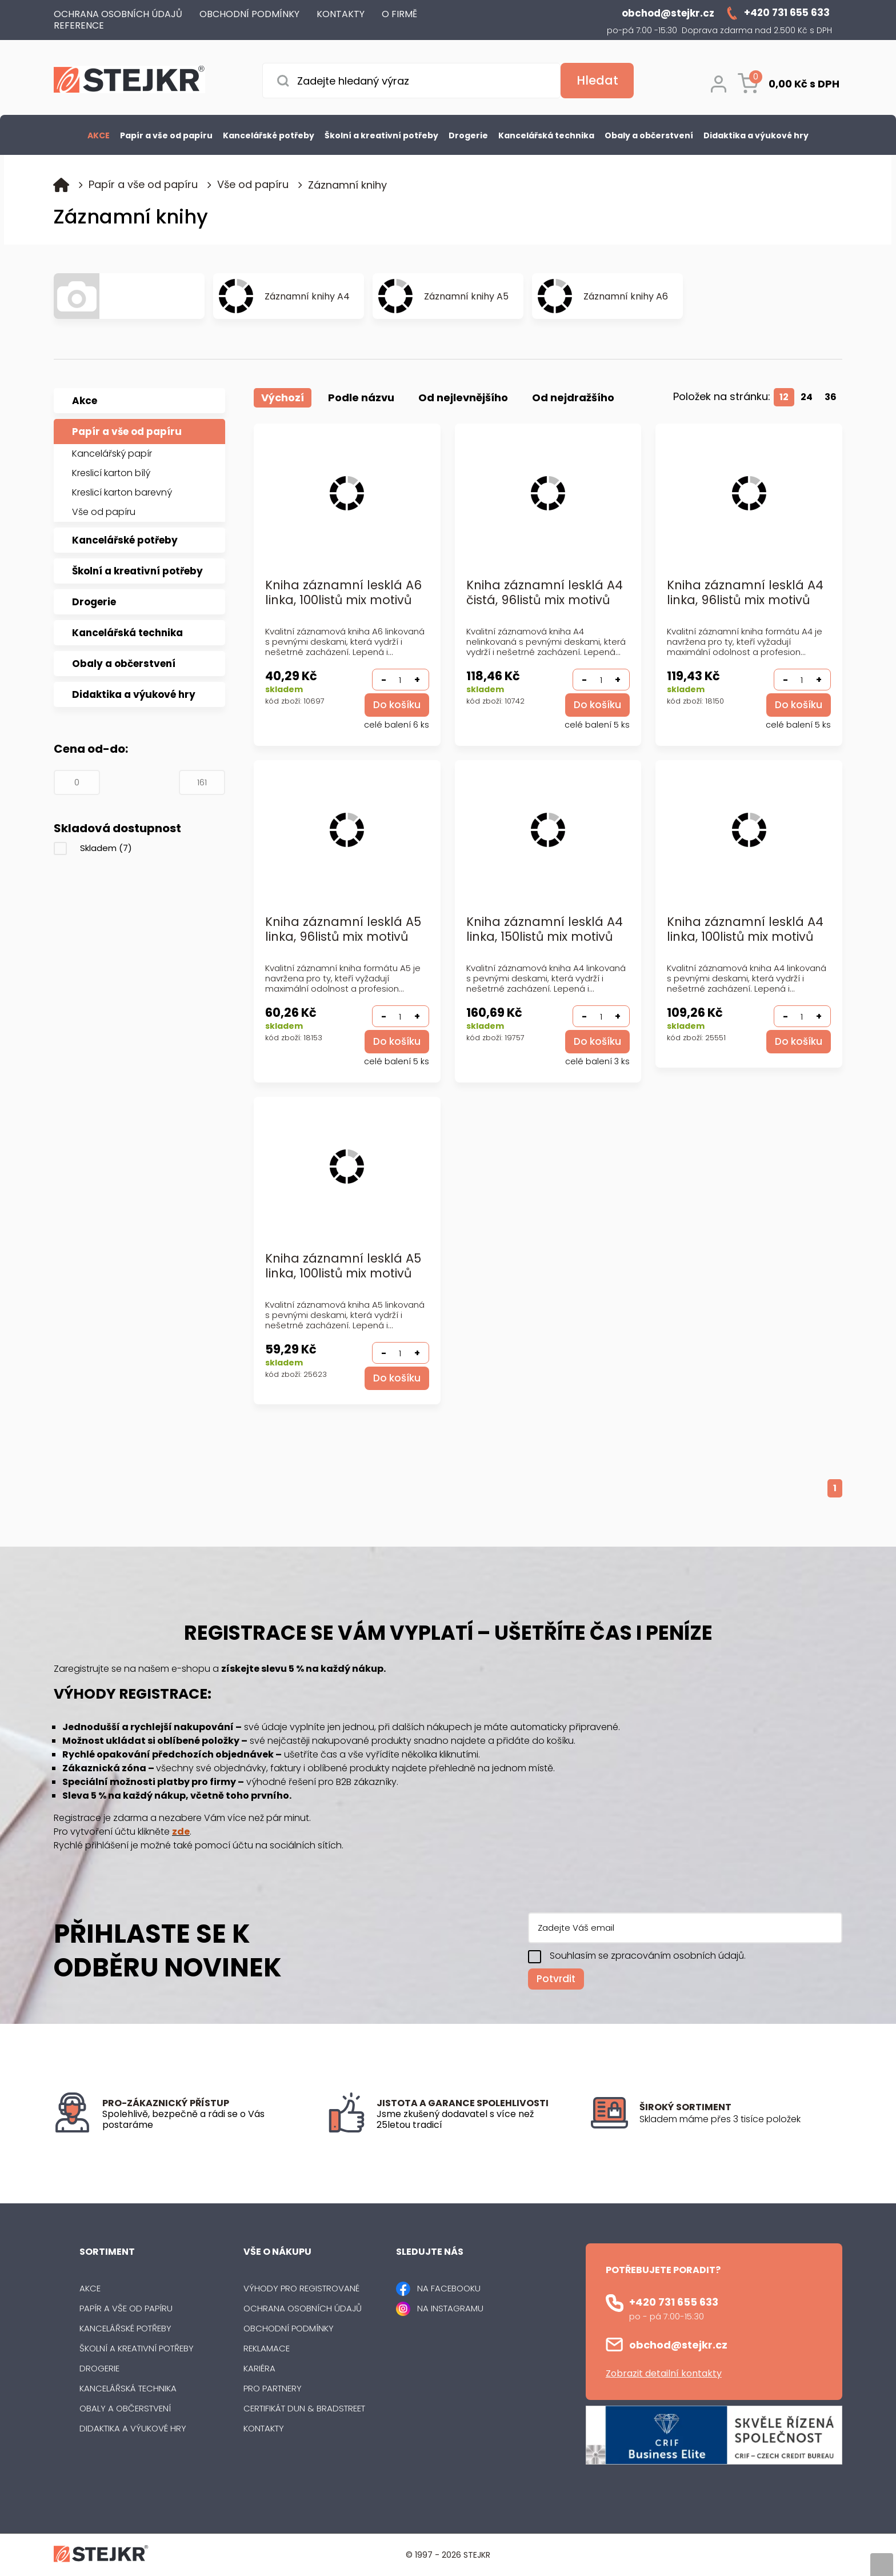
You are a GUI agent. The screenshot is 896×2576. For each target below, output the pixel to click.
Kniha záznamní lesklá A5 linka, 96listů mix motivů (343, 929)
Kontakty (263, 2428)
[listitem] (740, 2119)
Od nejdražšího (573, 397)
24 (807, 397)
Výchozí (282, 397)
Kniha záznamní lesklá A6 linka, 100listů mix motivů (343, 593)
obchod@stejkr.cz (678, 2345)
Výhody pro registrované (301, 2288)
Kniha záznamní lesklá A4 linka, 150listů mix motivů (544, 929)
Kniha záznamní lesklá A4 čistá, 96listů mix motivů (544, 593)
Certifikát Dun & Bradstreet (304, 2408)
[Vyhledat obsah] (597, 80)
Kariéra (259, 2368)
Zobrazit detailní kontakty (664, 2373)
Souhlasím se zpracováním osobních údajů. (648, 1955)
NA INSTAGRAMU (450, 2308)
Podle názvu (361, 397)
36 (831, 397)
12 (784, 397)
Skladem (106, 848)
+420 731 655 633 (673, 2302)
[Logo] (129, 81)
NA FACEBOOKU (449, 2288)
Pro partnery (272, 2388)
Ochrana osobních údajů (302, 2308)
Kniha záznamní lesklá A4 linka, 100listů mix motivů (745, 929)
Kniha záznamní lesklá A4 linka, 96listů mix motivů (745, 593)
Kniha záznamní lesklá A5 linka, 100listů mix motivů (343, 1266)
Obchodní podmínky (288, 2328)
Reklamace (266, 2348)
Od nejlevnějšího (463, 397)
